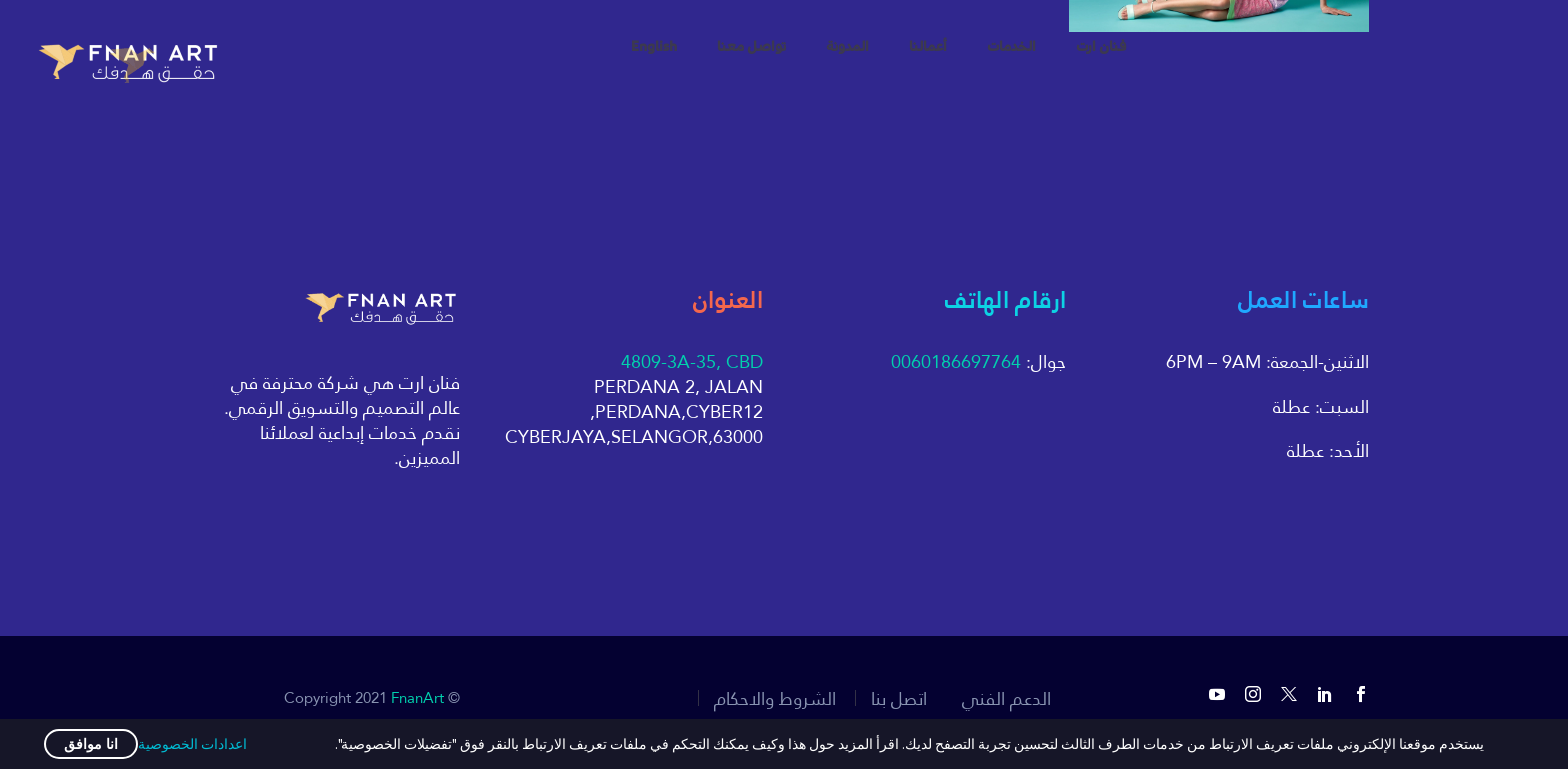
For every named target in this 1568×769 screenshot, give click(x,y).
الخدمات (1011, 47)
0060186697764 (956, 361)
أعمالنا (928, 47)
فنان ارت (1101, 47)
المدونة (847, 47)
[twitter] (1289, 694)
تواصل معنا (751, 47)
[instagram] (1253, 694)
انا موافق (91, 744)
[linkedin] (1325, 694)
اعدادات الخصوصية (192, 744)
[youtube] (1217, 694)
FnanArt (417, 697)
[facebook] (1361, 694)
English (654, 47)
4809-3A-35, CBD (692, 361)
